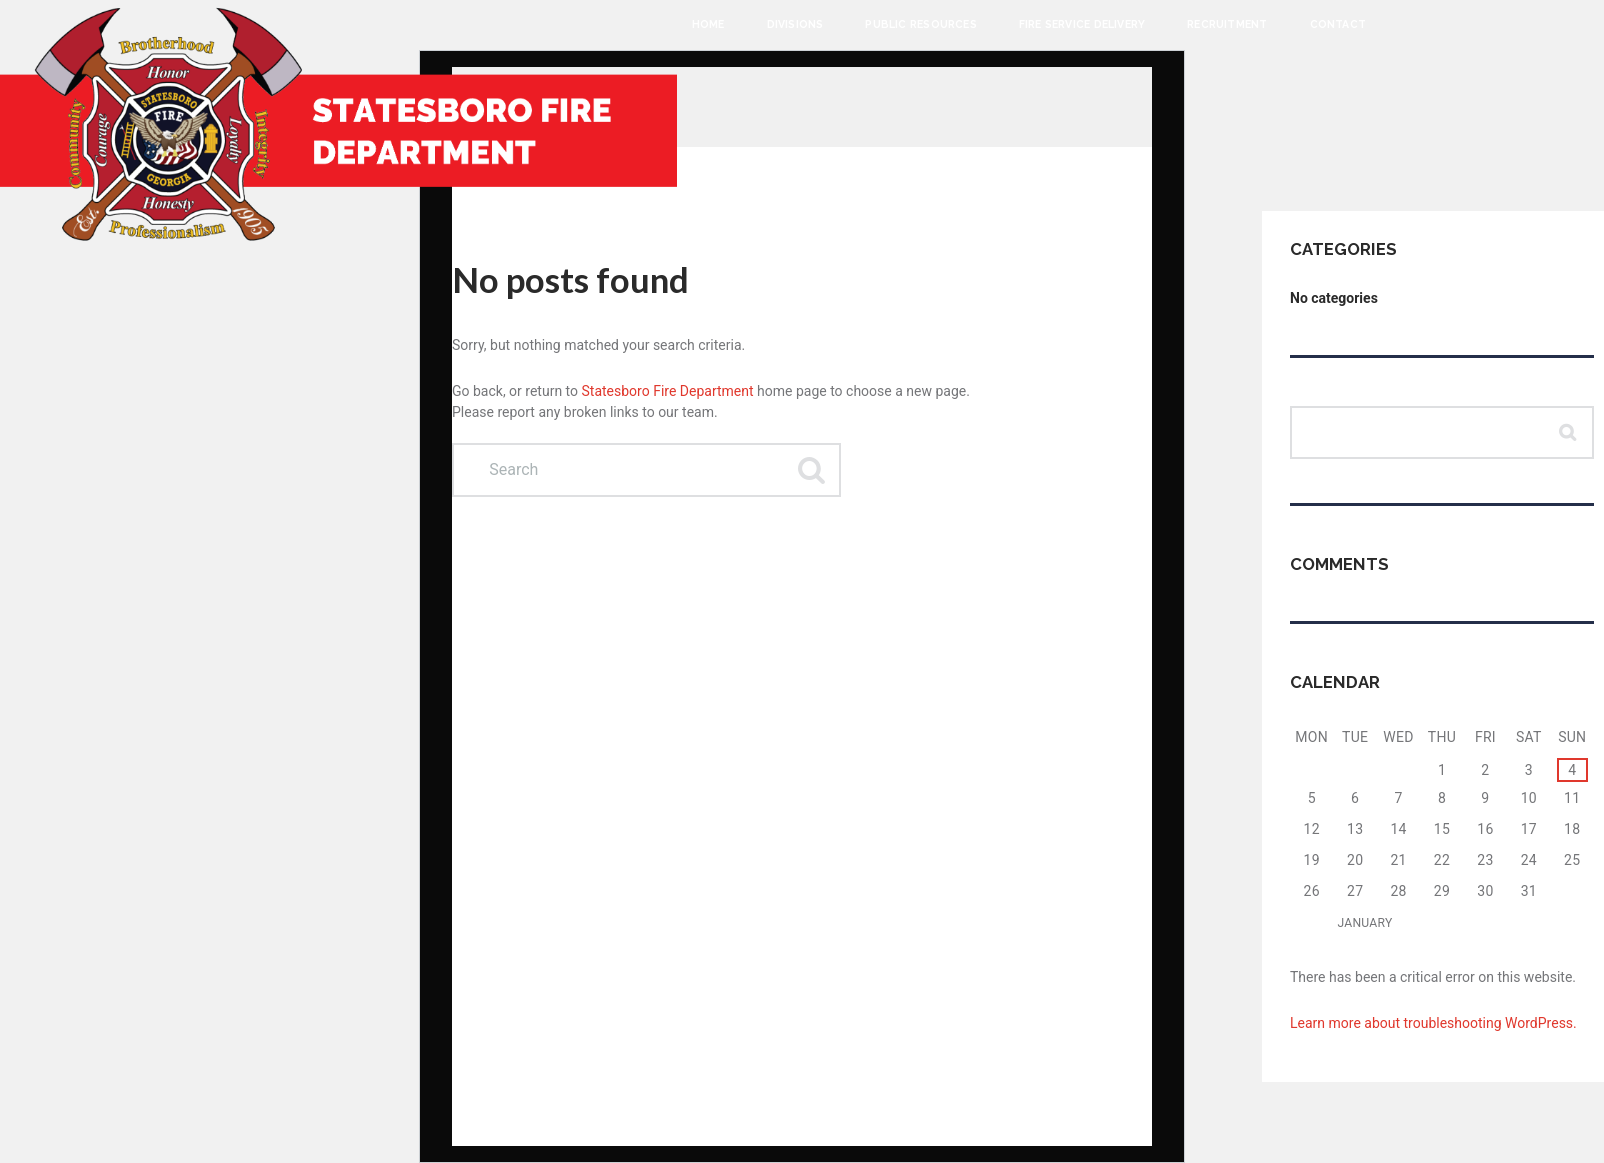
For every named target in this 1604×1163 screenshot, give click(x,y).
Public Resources (920, 24)
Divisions (795, 24)
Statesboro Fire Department (668, 391)
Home (708, 24)
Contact (1338, 24)
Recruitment (1227, 24)
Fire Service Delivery (1082, 24)
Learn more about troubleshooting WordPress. (1433, 1023)
